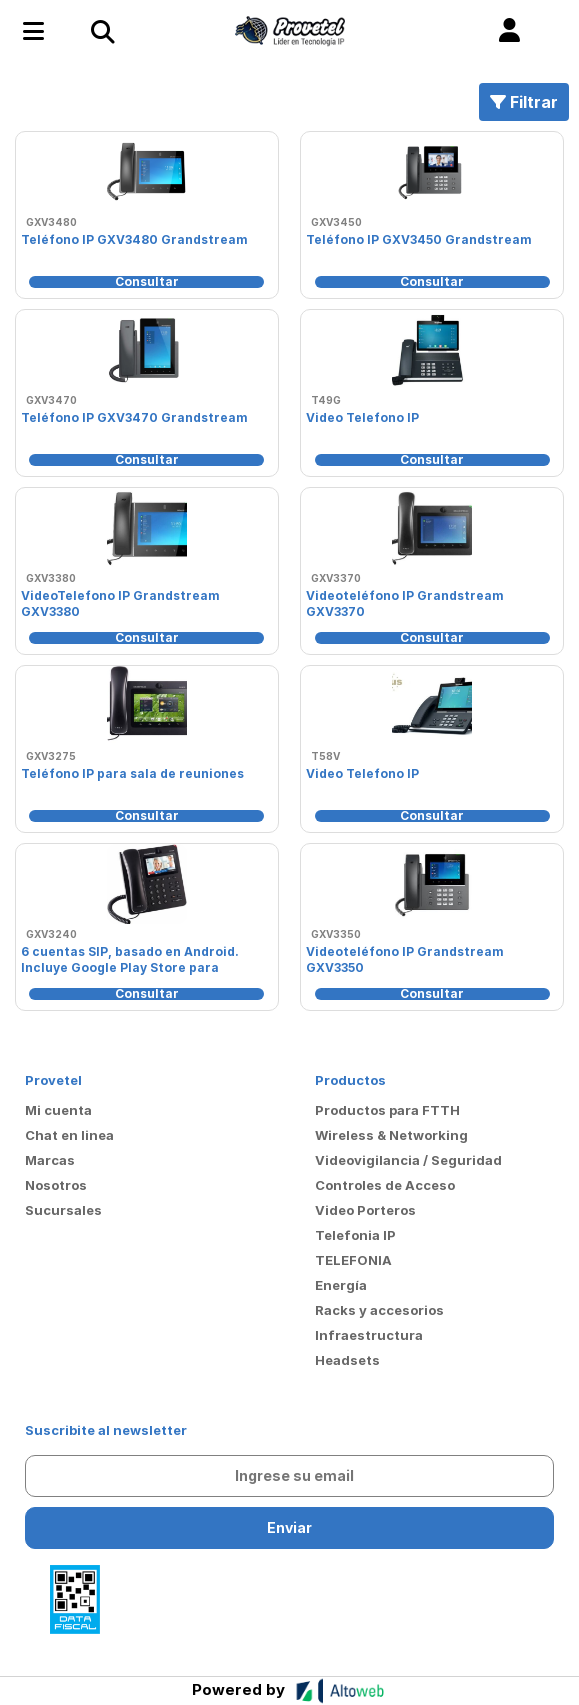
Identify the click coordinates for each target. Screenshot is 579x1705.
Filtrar (524, 102)
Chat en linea (69, 1135)
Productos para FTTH (387, 1110)
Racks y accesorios (379, 1310)
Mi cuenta (58, 1110)
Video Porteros (365, 1210)
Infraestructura (369, 1335)
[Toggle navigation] (102, 31)
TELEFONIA (353, 1260)
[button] (509, 31)
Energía (341, 1285)
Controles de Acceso (385, 1185)
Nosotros (56, 1185)
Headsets (347, 1360)
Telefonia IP (355, 1235)
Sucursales (63, 1210)
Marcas (50, 1160)
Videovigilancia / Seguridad (408, 1160)
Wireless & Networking (391, 1135)
